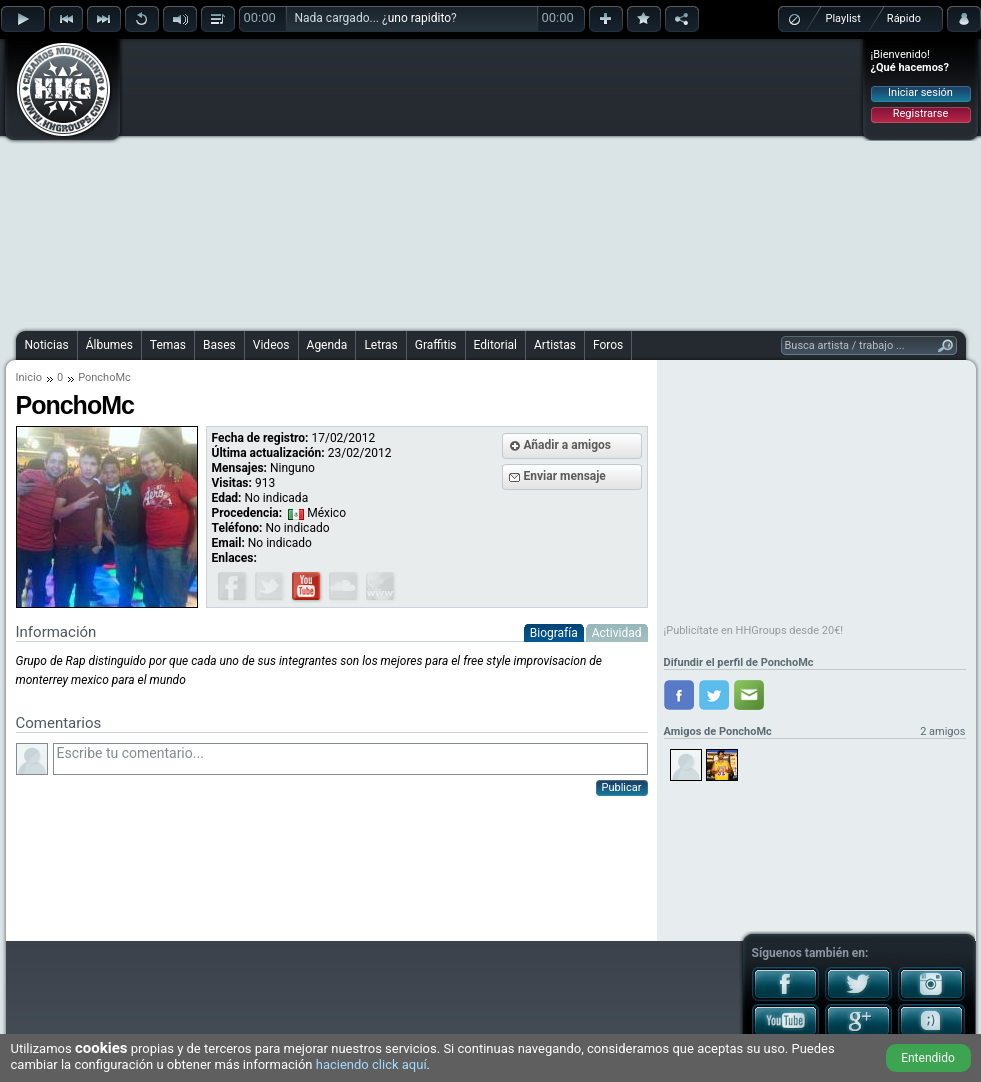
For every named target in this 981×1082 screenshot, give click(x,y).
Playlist (843, 18)
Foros (608, 345)
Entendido (928, 1058)
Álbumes (109, 345)
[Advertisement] (448, 182)
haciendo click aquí (371, 1064)
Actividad (617, 633)
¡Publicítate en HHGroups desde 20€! (754, 630)
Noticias (47, 345)
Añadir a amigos (568, 445)
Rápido (904, 18)
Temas (168, 345)
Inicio (29, 377)
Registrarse (920, 113)
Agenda (327, 345)
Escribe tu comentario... (350, 759)
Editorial (495, 345)
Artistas (555, 345)
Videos (271, 345)
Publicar (622, 787)
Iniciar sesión (920, 92)
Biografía (554, 633)
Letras (380, 345)
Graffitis (436, 345)
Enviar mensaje (565, 476)
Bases (219, 345)
